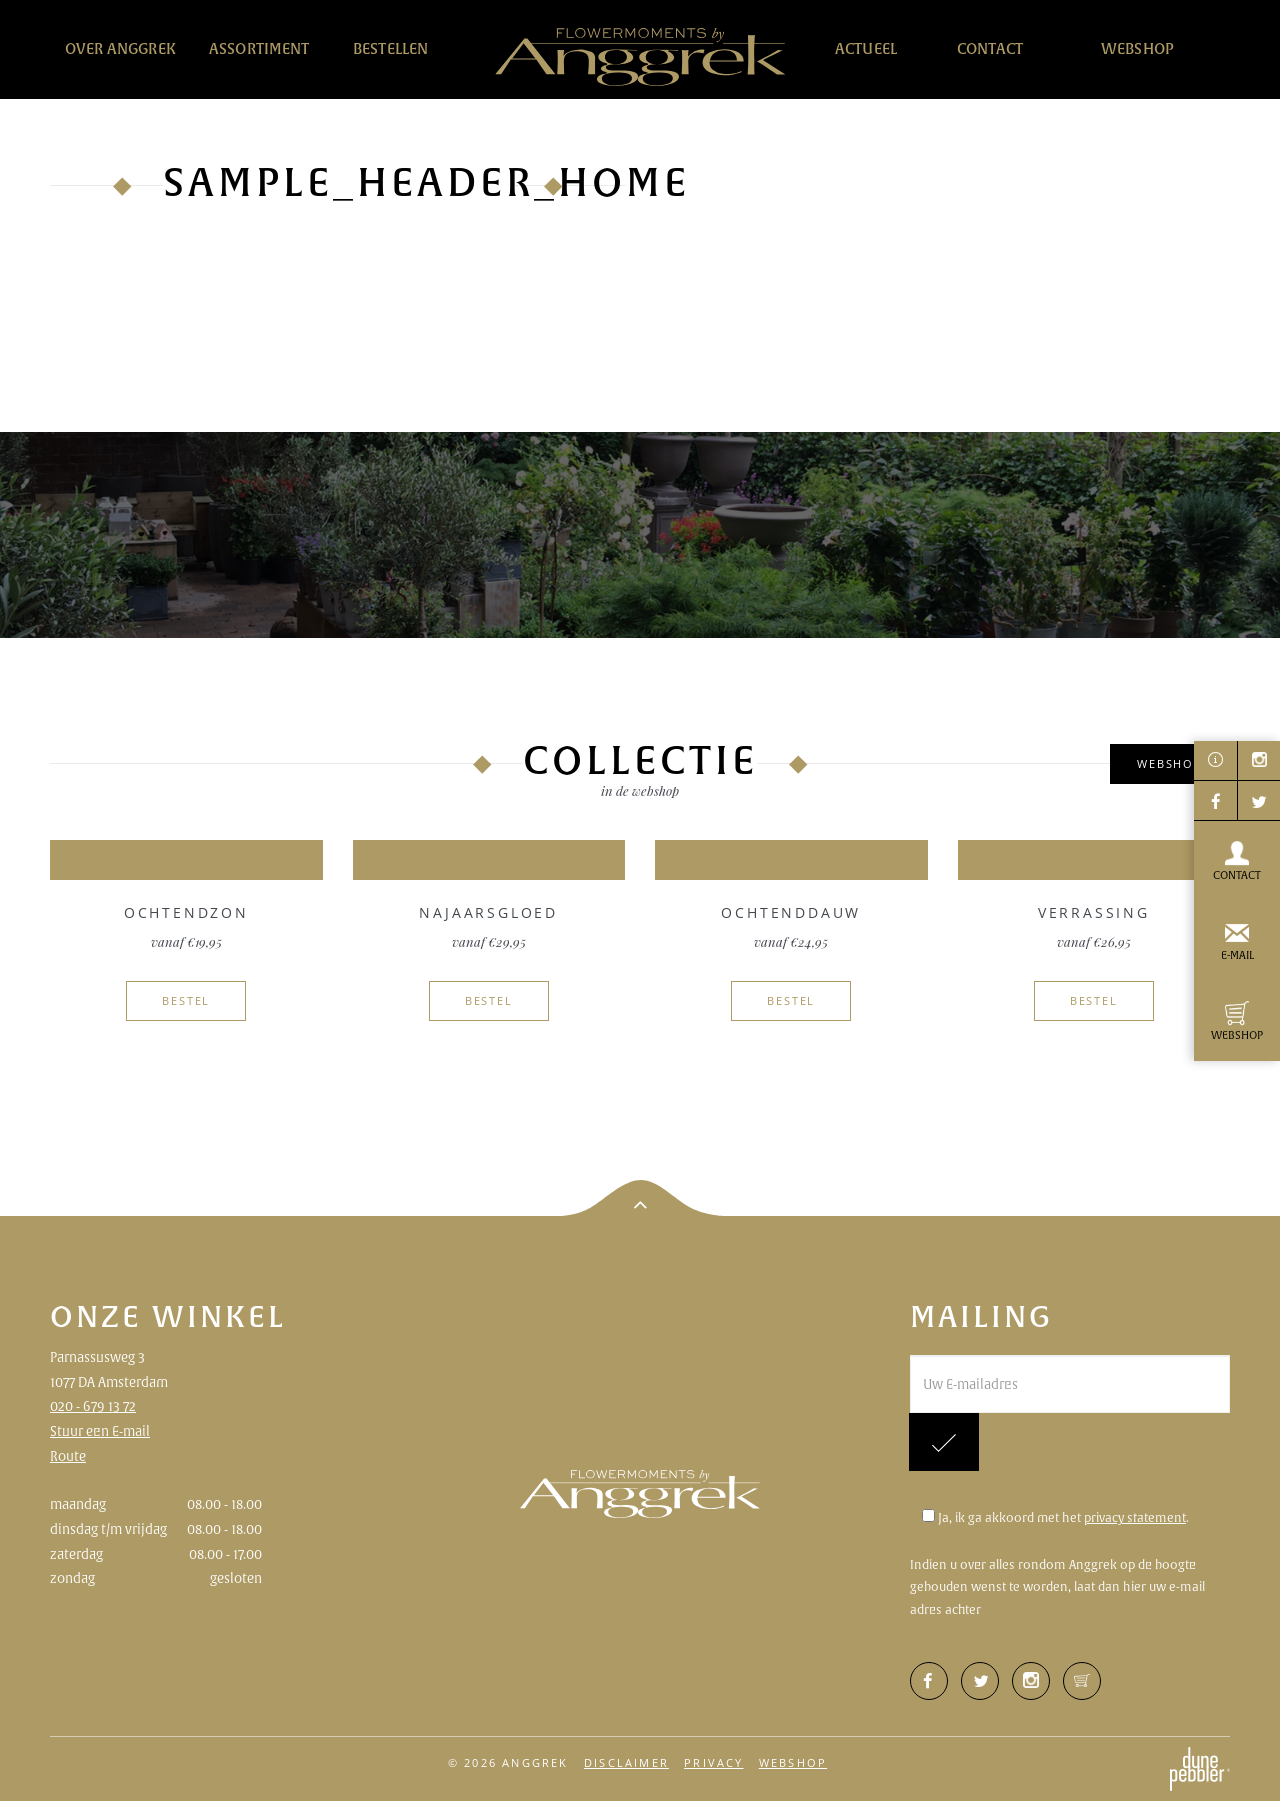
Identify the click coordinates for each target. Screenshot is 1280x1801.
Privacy (713, 1762)
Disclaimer (626, 1762)
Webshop (1137, 48)
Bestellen (390, 48)
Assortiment (259, 48)
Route (68, 1456)
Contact (990, 48)
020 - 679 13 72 (93, 1406)
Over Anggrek (120, 48)
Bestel (186, 1000)
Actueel (866, 48)
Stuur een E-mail (100, 1431)
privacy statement (1135, 1517)
